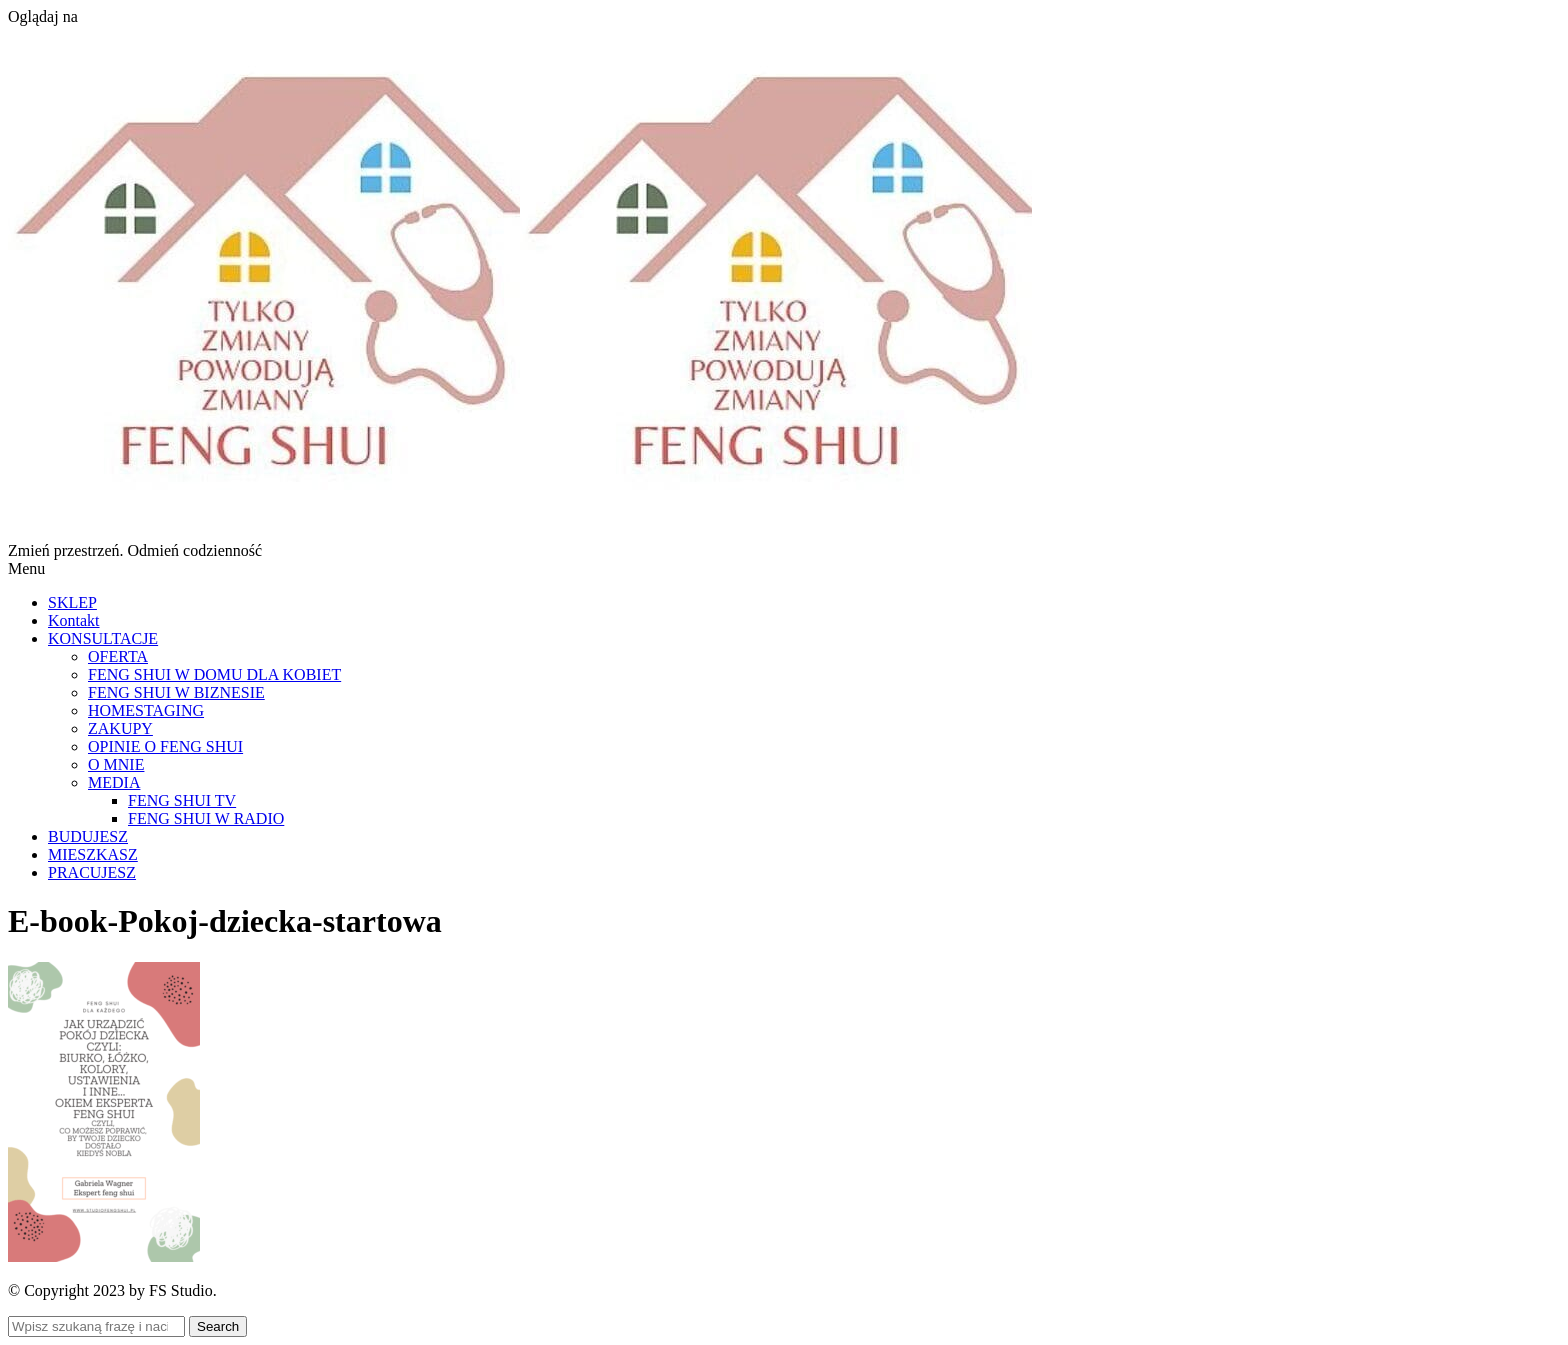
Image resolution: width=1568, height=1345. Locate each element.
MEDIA (114, 782)
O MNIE (116, 764)
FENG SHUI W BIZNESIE (176, 692)
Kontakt (74, 620)
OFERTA (118, 656)
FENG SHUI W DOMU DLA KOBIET (214, 674)
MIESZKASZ (93, 854)
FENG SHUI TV (182, 800)
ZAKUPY (120, 728)
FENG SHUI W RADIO (206, 818)
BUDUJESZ (88, 836)
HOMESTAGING (146, 710)
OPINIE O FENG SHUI (165, 746)
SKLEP (72, 602)
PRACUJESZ (92, 872)
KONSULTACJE (103, 638)
